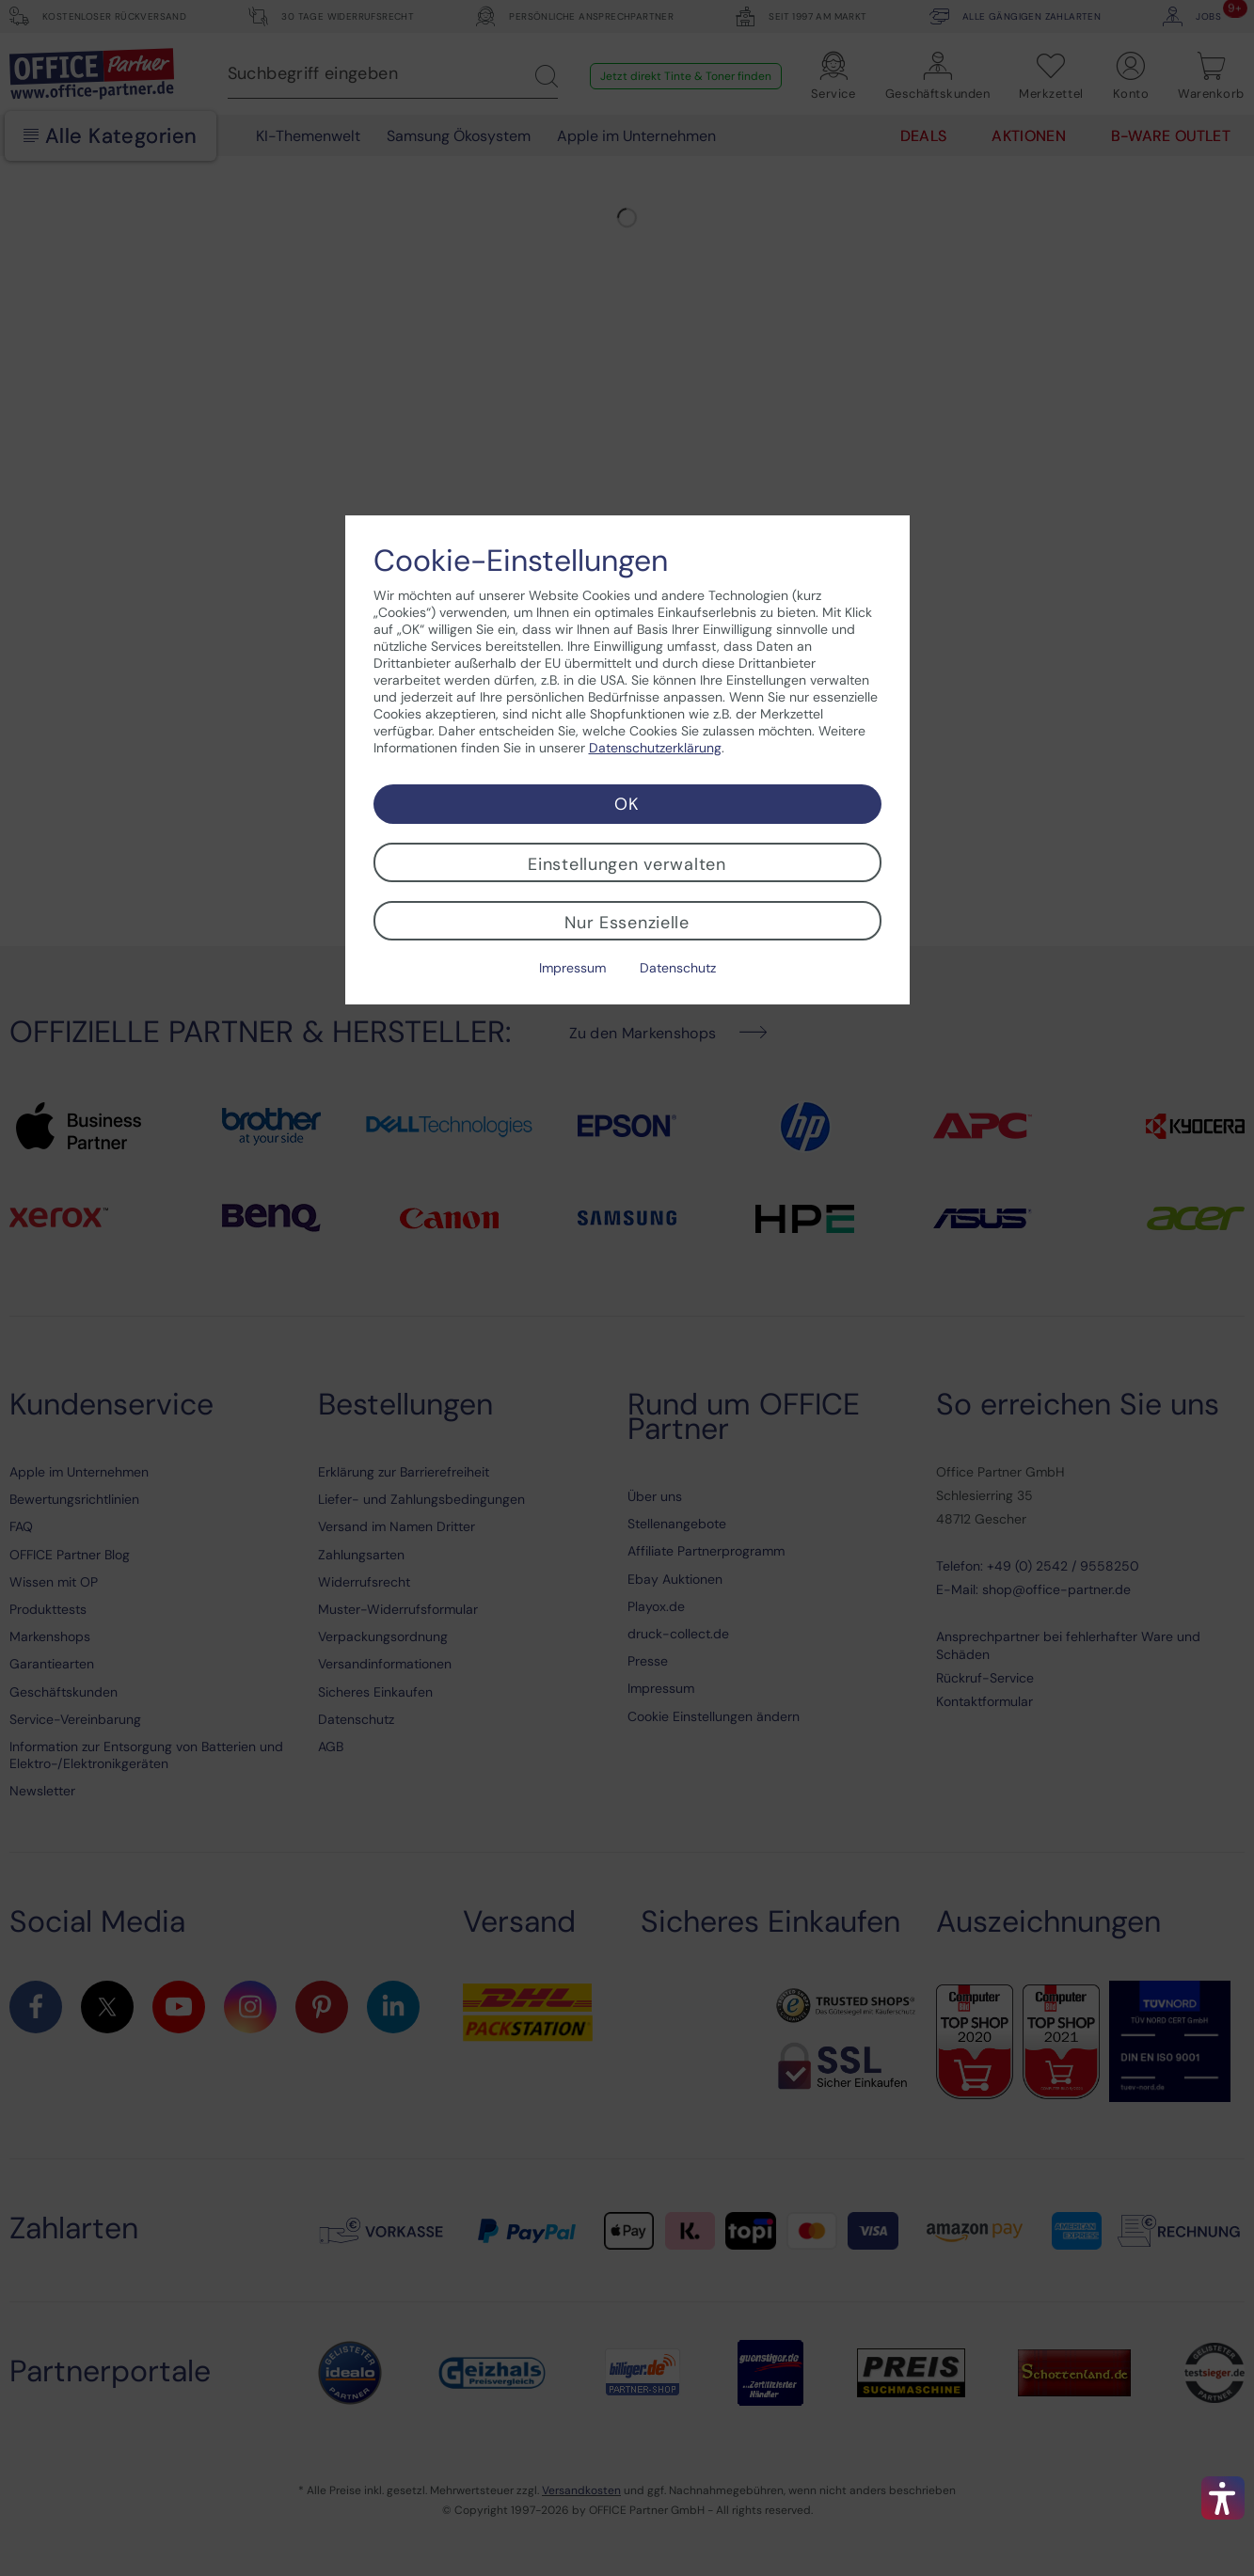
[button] (1223, 2498)
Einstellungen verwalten (627, 864)
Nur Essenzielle (627, 922)
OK (626, 804)
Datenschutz (678, 967)
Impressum (572, 967)
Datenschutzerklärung (655, 747)
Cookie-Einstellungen (520, 560)
